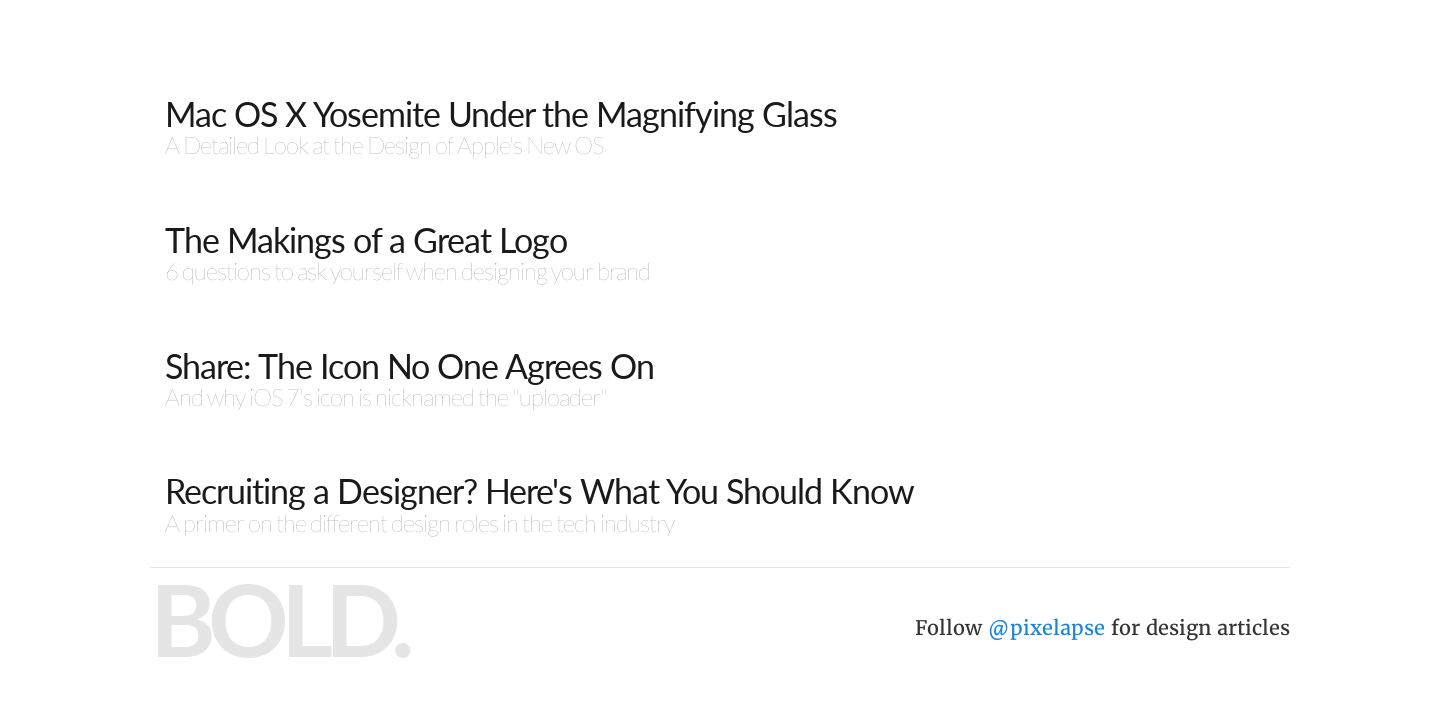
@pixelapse (1046, 627)
